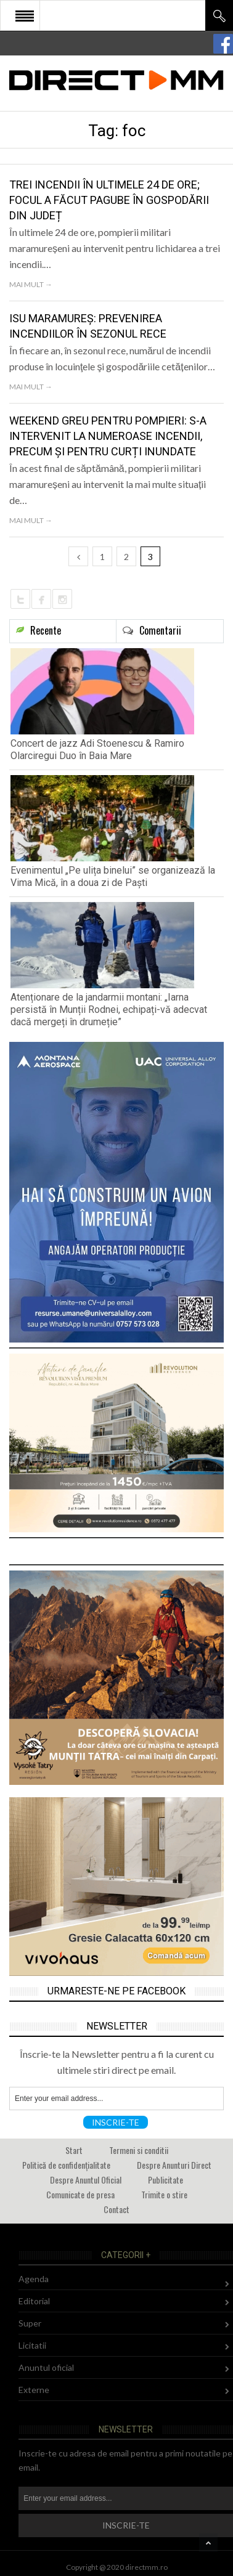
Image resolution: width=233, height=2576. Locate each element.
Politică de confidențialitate (66, 2164)
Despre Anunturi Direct (174, 2164)
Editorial (34, 2301)
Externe (33, 2389)
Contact (116, 2209)
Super (29, 2323)
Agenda (33, 2278)
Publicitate (165, 2179)
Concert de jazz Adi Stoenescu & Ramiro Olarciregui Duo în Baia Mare (97, 749)
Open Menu (24, 15)
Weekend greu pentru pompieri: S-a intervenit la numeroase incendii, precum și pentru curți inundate (107, 436)
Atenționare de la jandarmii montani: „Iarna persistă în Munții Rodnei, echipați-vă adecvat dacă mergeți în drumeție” (108, 1009)
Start (74, 2149)
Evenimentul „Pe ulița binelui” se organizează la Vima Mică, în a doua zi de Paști (112, 876)
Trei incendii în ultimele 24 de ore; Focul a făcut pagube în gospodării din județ (109, 200)
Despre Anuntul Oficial (85, 2179)
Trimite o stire (164, 2194)
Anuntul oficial (46, 2367)
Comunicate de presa (80, 2194)
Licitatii (32, 2345)
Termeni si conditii (138, 2149)
